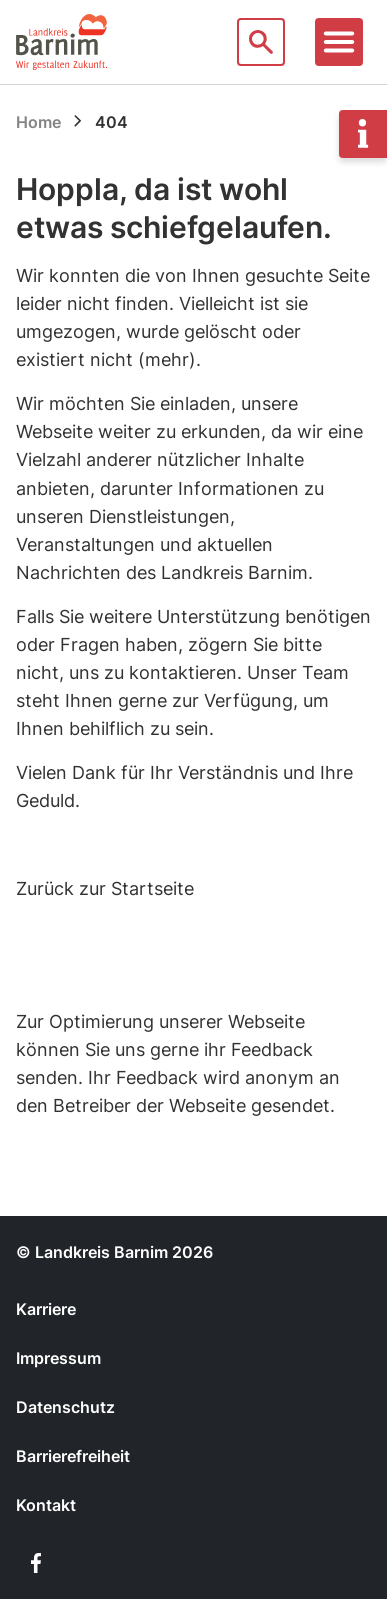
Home (38, 122)
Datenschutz (65, 1407)
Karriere (46, 1309)
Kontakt (46, 1505)
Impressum (58, 1358)
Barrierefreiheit (73, 1456)
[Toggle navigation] (339, 42)
